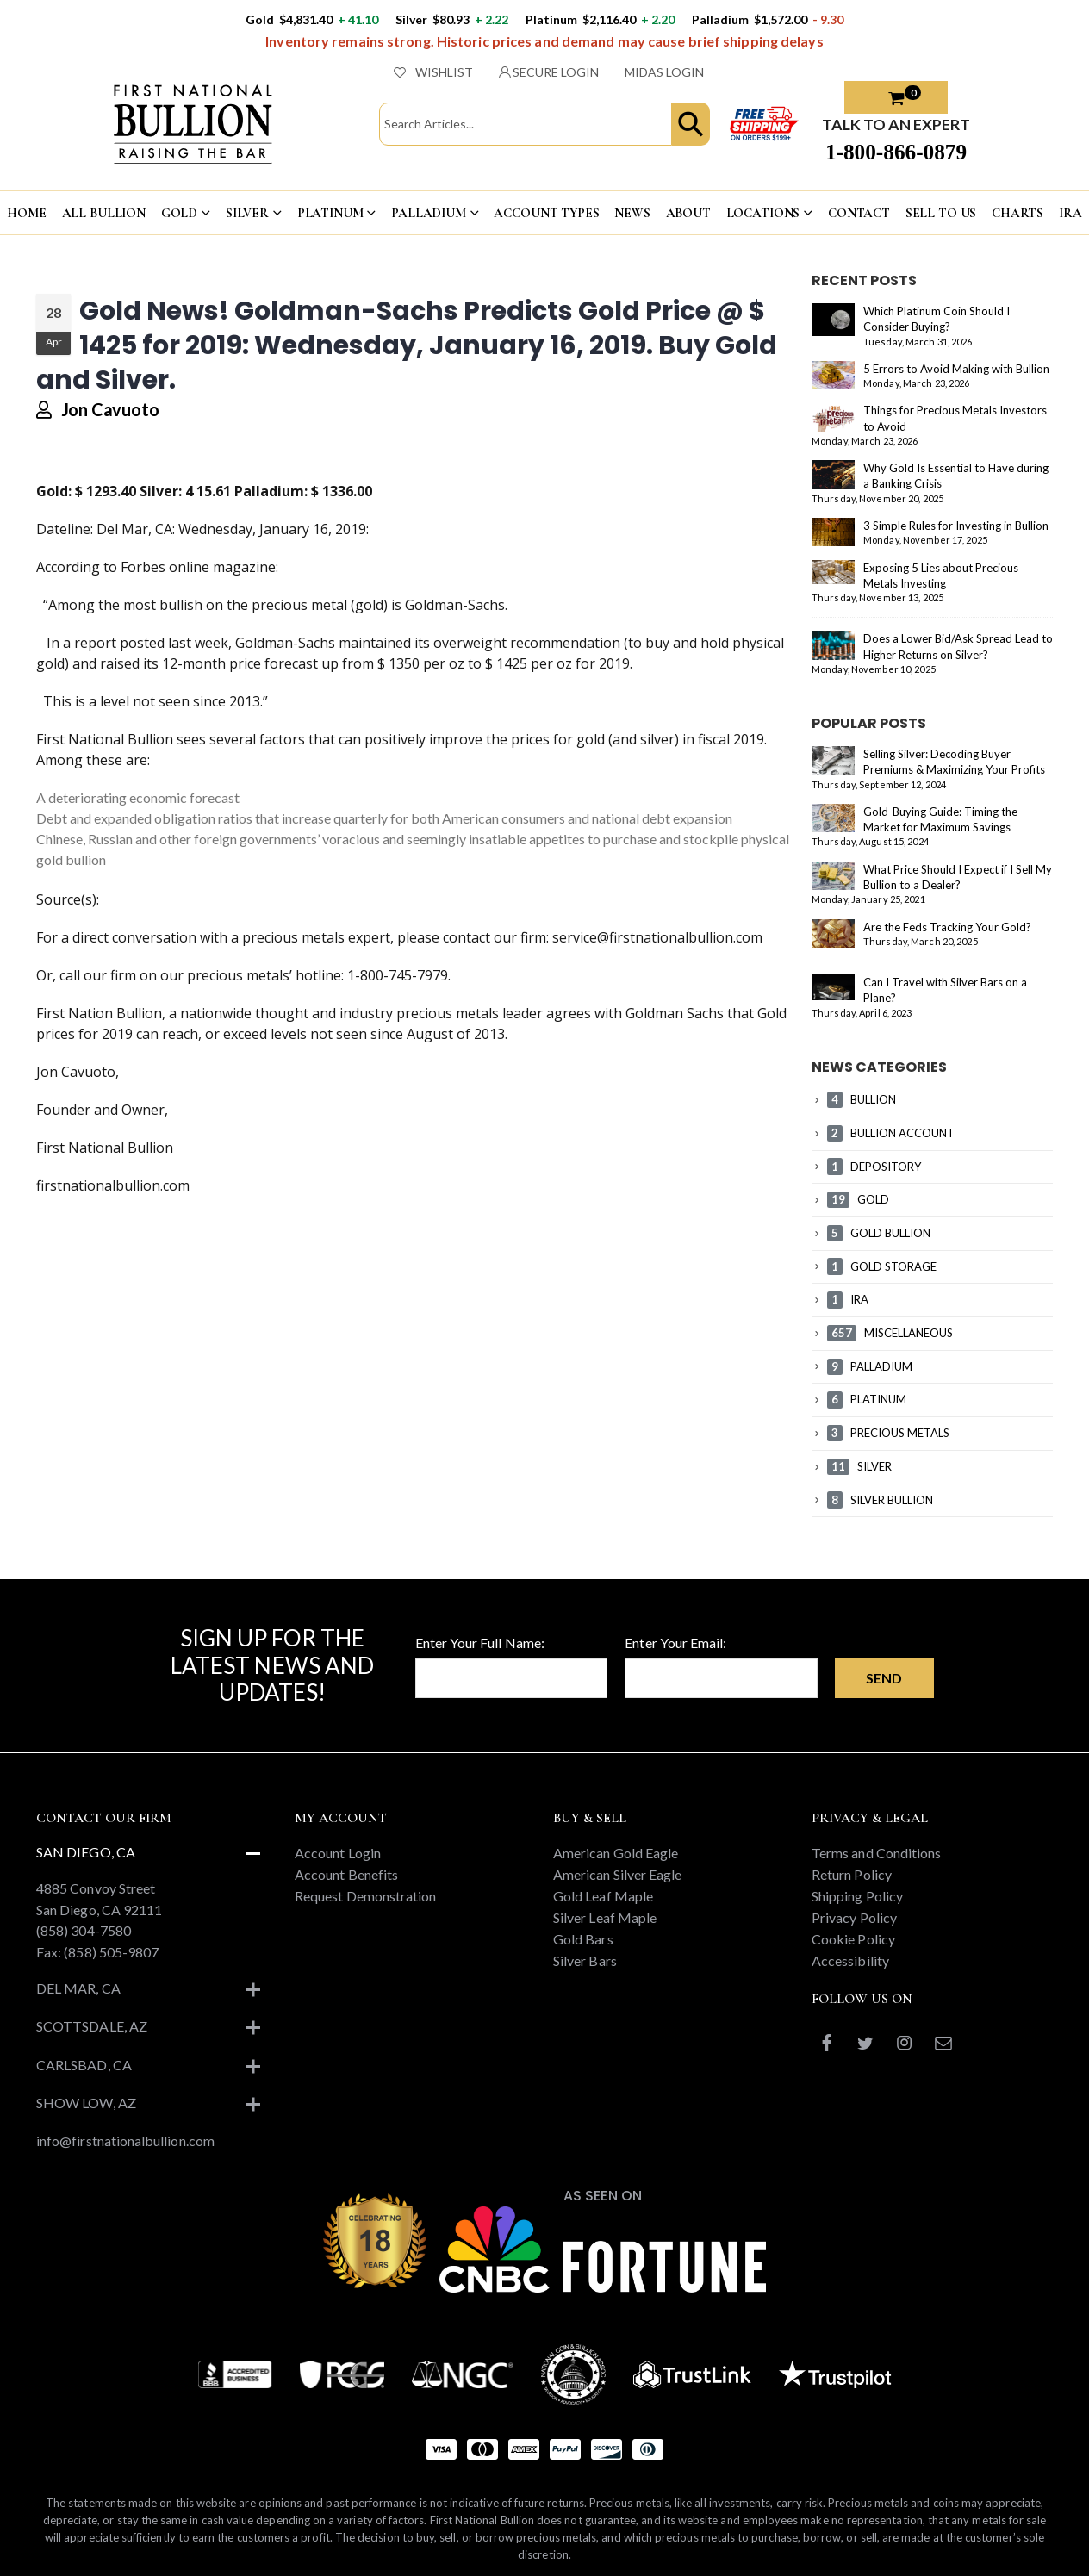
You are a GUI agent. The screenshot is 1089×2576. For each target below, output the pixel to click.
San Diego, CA (85, 1839)
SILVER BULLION (880, 1500)
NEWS (632, 213)
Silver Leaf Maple (605, 1904)
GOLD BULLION (878, 1233)
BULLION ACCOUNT (891, 1133)
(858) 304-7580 (83, 1917)
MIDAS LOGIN (664, 72)
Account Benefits (346, 1861)
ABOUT (688, 213)
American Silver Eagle (617, 1861)
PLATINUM (330, 213)
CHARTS (1017, 213)
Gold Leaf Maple (603, 1883)
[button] (691, 124)
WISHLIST (433, 72)
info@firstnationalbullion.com (125, 2128)
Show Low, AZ (86, 2089)
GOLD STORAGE (882, 1266)
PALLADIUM (428, 213)
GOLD (179, 213)
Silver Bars (585, 1947)
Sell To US (941, 213)
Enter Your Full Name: (479, 1629)
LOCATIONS (763, 213)
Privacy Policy (854, 1904)
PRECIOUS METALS (888, 1433)
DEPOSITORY (874, 1166)
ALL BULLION (104, 213)
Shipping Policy (857, 1883)
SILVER (247, 213)
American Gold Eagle (615, 1840)
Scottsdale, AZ (91, 2013)
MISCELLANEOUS (890, 1333)
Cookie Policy (853, 1926)
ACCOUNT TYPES (546, 213)
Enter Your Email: (675, 1629)
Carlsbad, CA (84, 2052)
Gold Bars (583, 1926)
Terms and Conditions (876, 1840)
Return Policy (852, 1861)
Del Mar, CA (78, 1975)
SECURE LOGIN (549, 72)
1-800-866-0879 (896, 152)
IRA (1070, 213)
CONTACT (859, 213)
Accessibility (850, 1947)
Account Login (338, 1840)
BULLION (861, 1099)
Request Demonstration (365, 1883)
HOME (26, 213)
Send (884, 1665)
